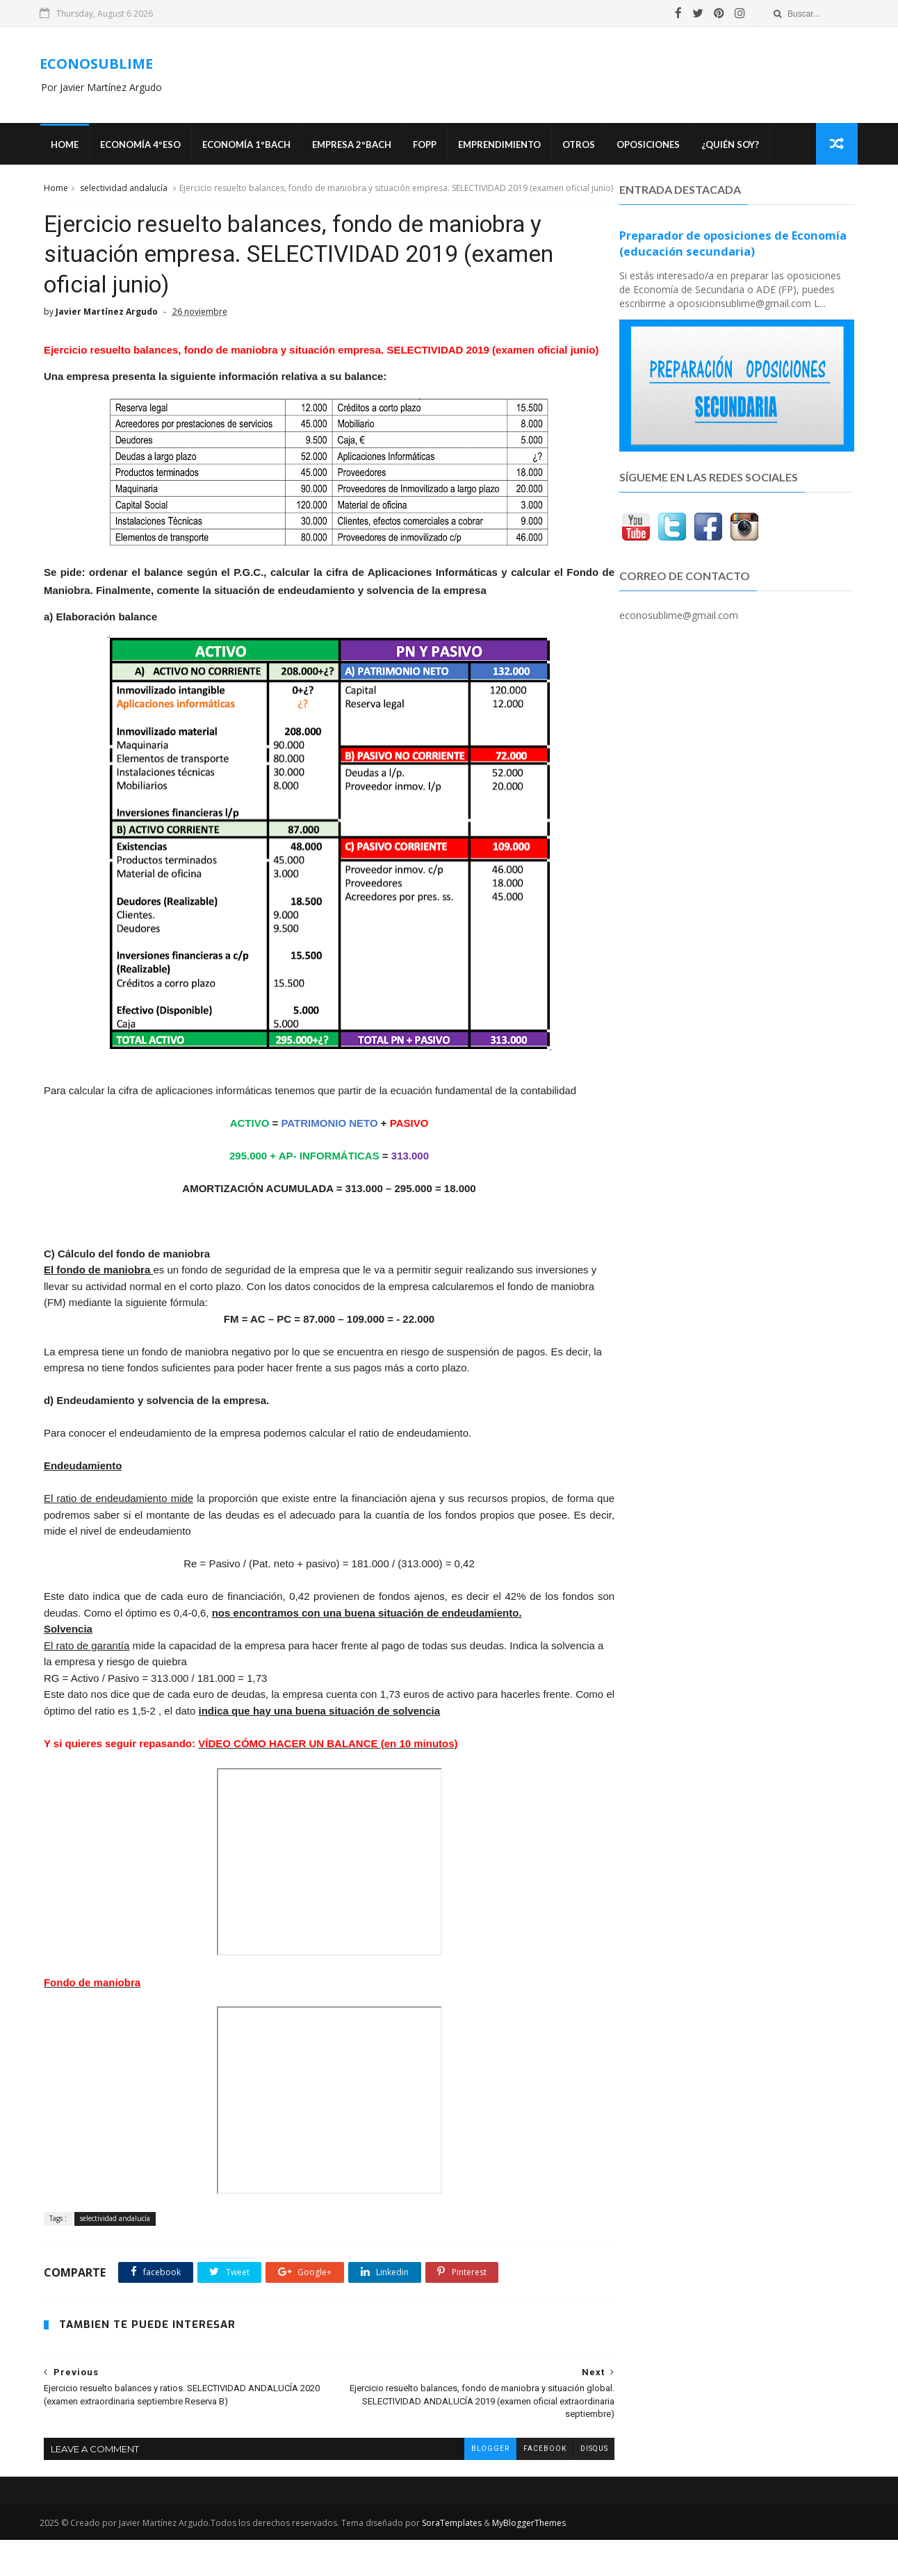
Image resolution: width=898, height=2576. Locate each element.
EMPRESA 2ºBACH (353, 145)
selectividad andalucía (122, 190)
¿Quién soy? (732, 145)
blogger (459, 2484)
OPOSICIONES (650, 145)
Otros (580, 145)
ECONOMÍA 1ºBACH (248, 145)
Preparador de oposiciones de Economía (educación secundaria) (733, 245)
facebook (514, 2484)
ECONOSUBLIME (99, 64)
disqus (564, 2484)
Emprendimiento (501, 145)
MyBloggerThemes (532, 2559)
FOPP (427, 145)
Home (67, 145)
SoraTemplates (454, 2559)
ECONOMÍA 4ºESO (142, 145)
